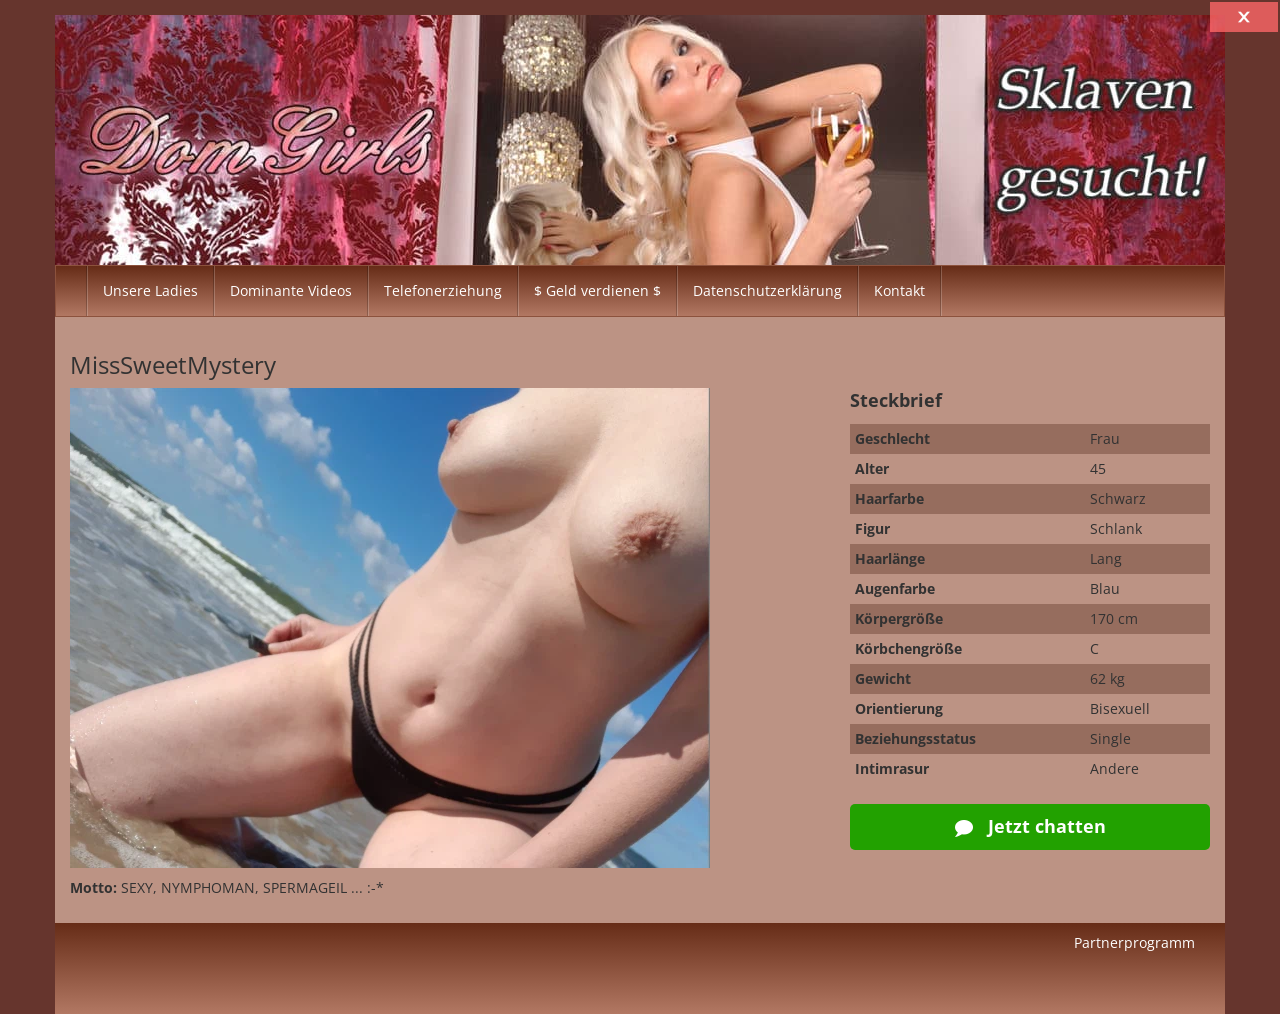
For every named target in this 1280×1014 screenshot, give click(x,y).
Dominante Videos (291, 290)
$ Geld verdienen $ (597, 290)
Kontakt (899, 290)
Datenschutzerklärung (767, 290)
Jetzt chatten (1030, 826)
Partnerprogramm (1134, 942)
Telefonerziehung (443, 290)
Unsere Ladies (150, 290)
